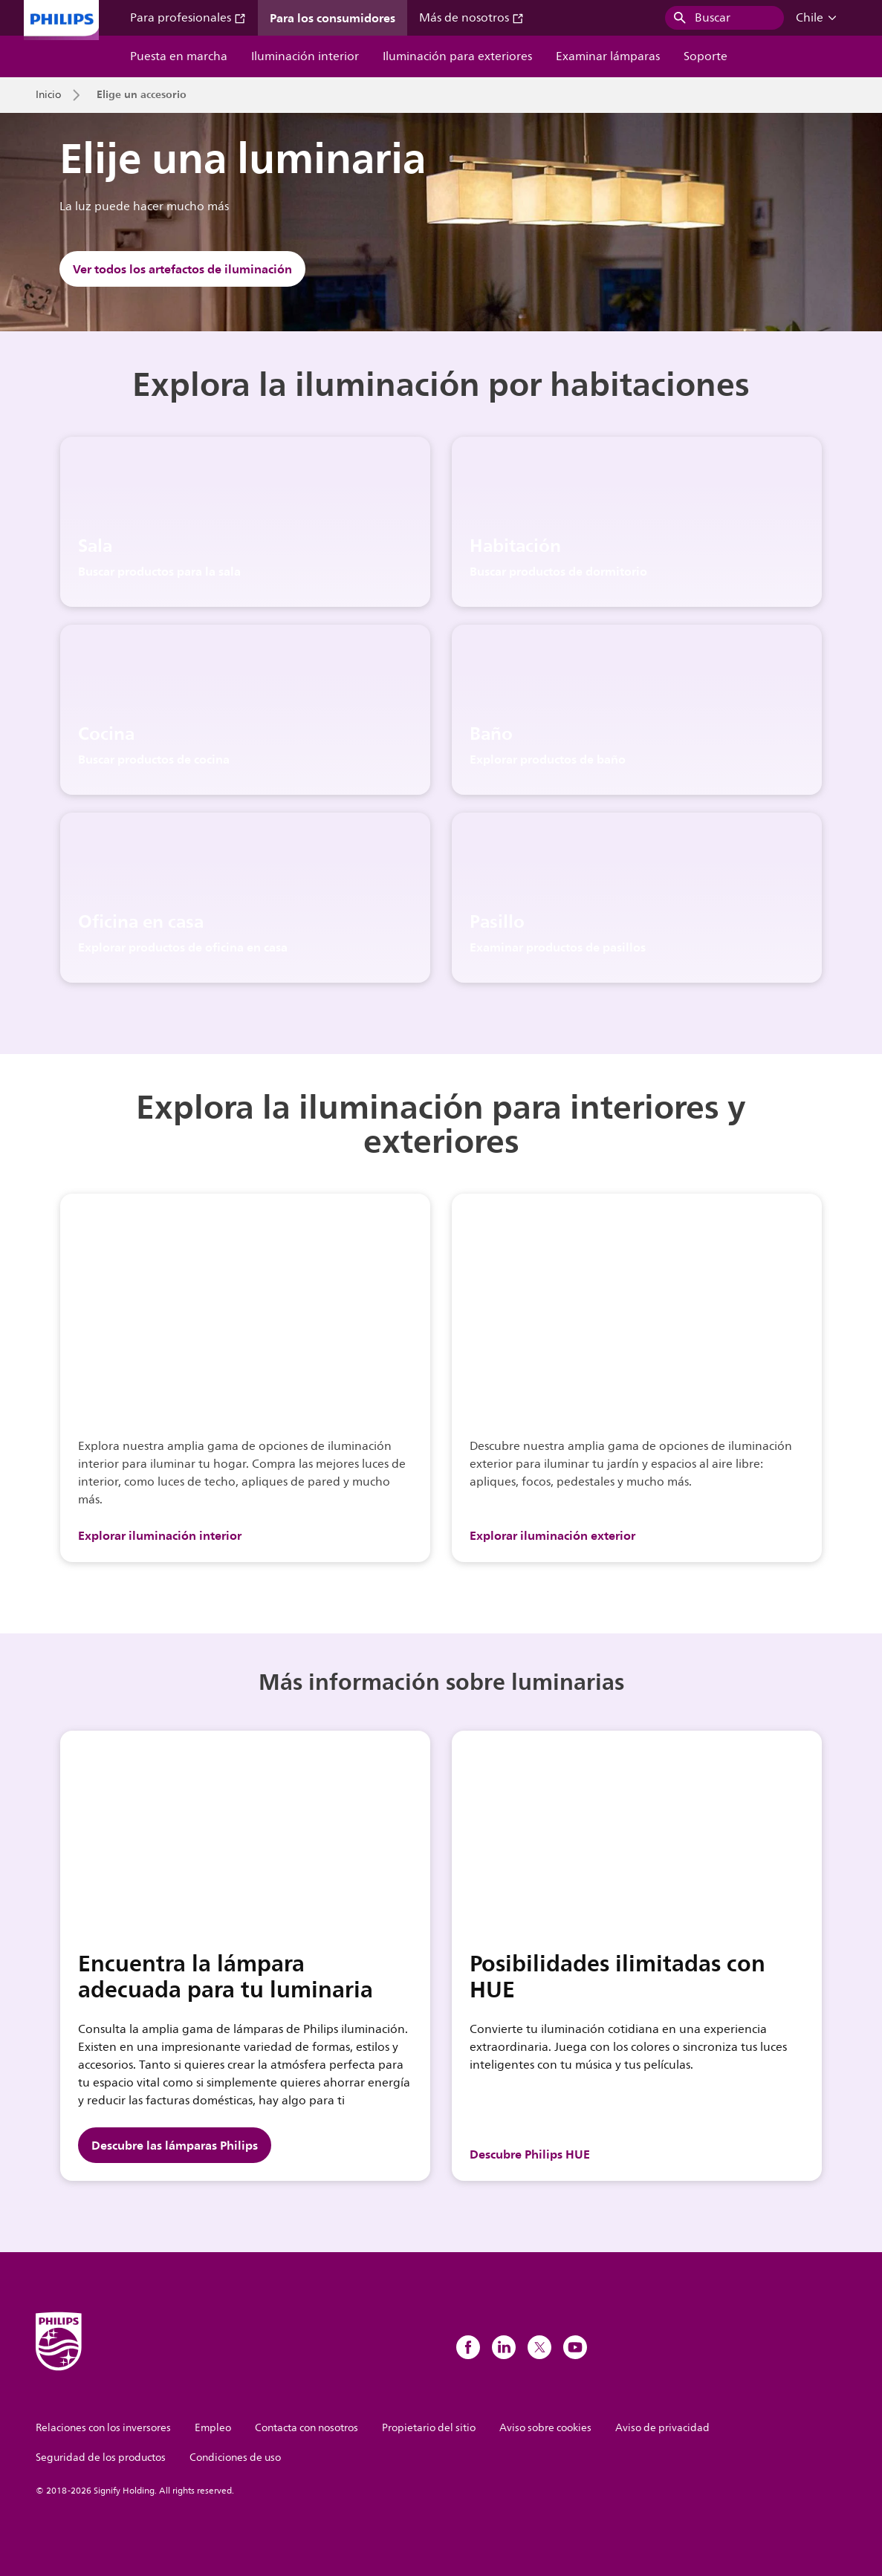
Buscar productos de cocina (154, 759)
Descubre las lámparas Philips (174, 2145)
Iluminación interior (305, 56)
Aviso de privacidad (662, 2427)
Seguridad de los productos (101, 2457)
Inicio (48, 95)
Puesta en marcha (178, 56)
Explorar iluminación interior (159, 1535)
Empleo (213, 2427)
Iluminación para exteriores (457, 56)
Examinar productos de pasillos (558, 947)
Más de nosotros (471, 18)
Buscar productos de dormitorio (558, 571)
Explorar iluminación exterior (552, 1535)
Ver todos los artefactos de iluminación (182, 268)
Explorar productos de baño (548, 759)
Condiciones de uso (235, 2457)
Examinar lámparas (608, 56)
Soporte (705, 56)
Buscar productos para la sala (159, 571)
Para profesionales (188, 18)
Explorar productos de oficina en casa (183, 947)
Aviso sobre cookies (545, 2427)
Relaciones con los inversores (103, 2427)
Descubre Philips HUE (530, 2154)
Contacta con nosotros (306, 2427)
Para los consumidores (332, 18)
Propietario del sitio (429, 2427)
